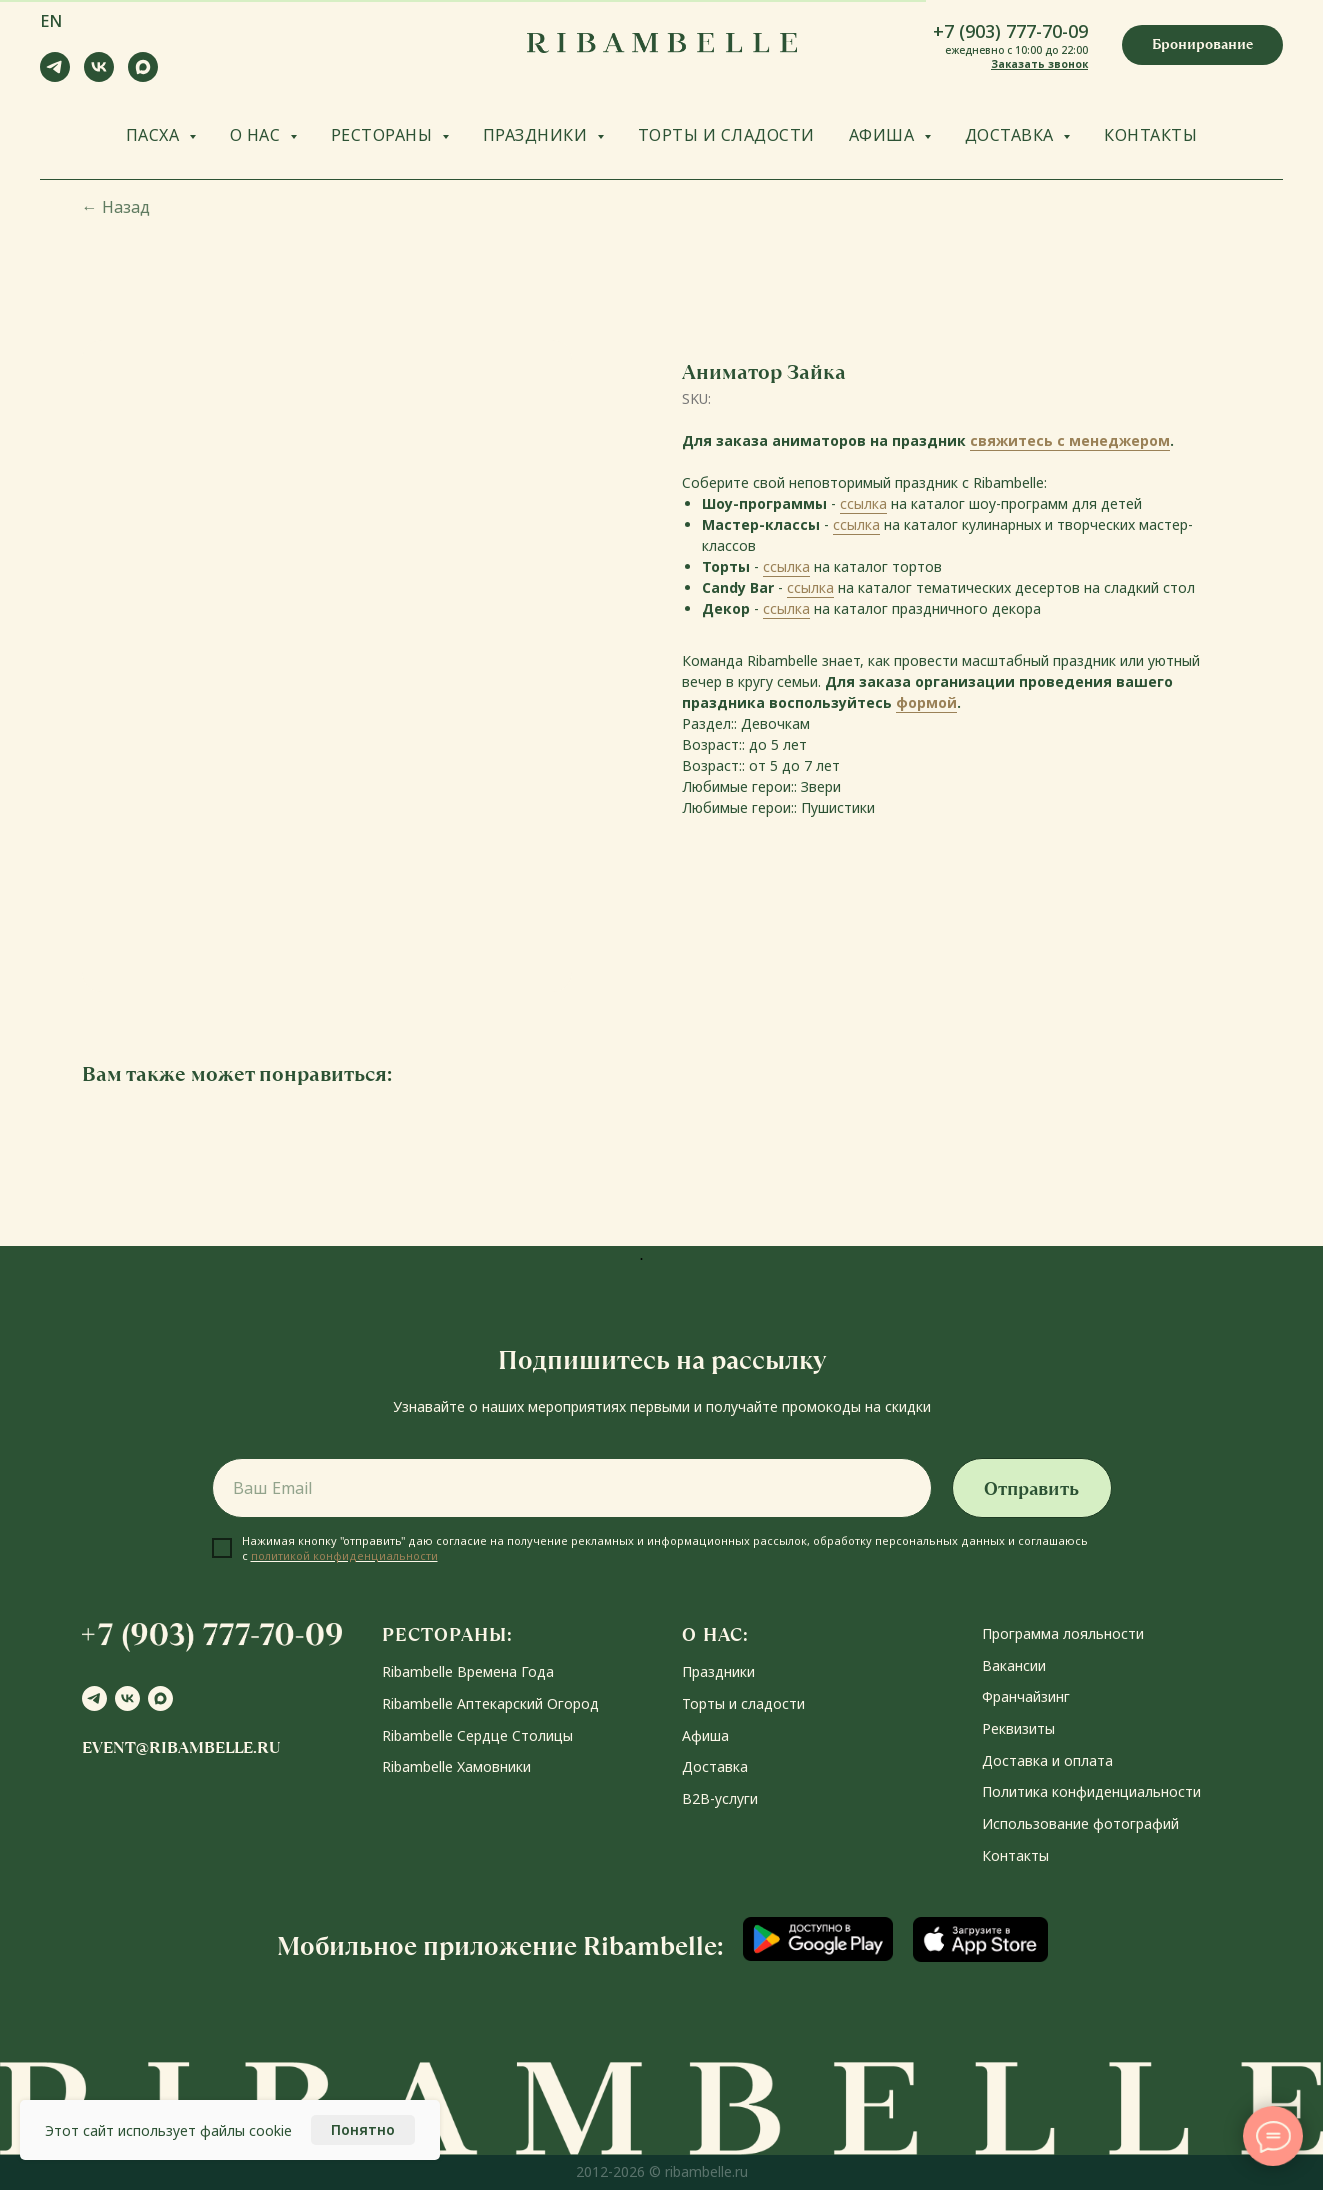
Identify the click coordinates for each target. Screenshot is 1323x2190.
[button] (1202, 45)
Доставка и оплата (1047, 1760)
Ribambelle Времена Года (468, 1671)
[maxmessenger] (143, 76)
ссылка (863, 503)
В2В (696, 1798)
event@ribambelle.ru (181, 1747)
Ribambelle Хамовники (456, 1766)
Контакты (1015, 1855)
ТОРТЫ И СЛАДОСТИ (726, 135)
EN (51, 21)
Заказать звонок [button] (1039, 64)
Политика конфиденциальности (1091, 1791)
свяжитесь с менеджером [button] (1070, 440)
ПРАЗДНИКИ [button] (537, 135)
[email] (572, 1488)
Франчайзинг (1026, 1696)
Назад (116, 207)
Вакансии (1014, 1665)
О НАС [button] (257, 135)
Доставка (715, 1766)
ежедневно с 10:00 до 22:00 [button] (1016, 50)
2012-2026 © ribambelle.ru (662, 2171)
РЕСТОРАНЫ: (447, 1634)
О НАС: (715, 1634)
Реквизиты (1018, 1728)
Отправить (1031, 1488)
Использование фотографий (1080, 1823)
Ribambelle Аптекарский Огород (490, 1703)
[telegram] (55, 76)
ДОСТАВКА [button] (1012, 135)
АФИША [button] (884, 135)
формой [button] (926, 702)
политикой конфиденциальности (344, 1555)
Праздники (718, 1671)
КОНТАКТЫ (1150, 135)
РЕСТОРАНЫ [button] (384, 135)
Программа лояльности (1063, 1633)
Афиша (705, 1735)
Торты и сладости (743, 1703)
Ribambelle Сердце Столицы (477, 1735)
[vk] (99, 76)
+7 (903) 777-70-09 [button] (1010, 31)
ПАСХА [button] (155, 135)
